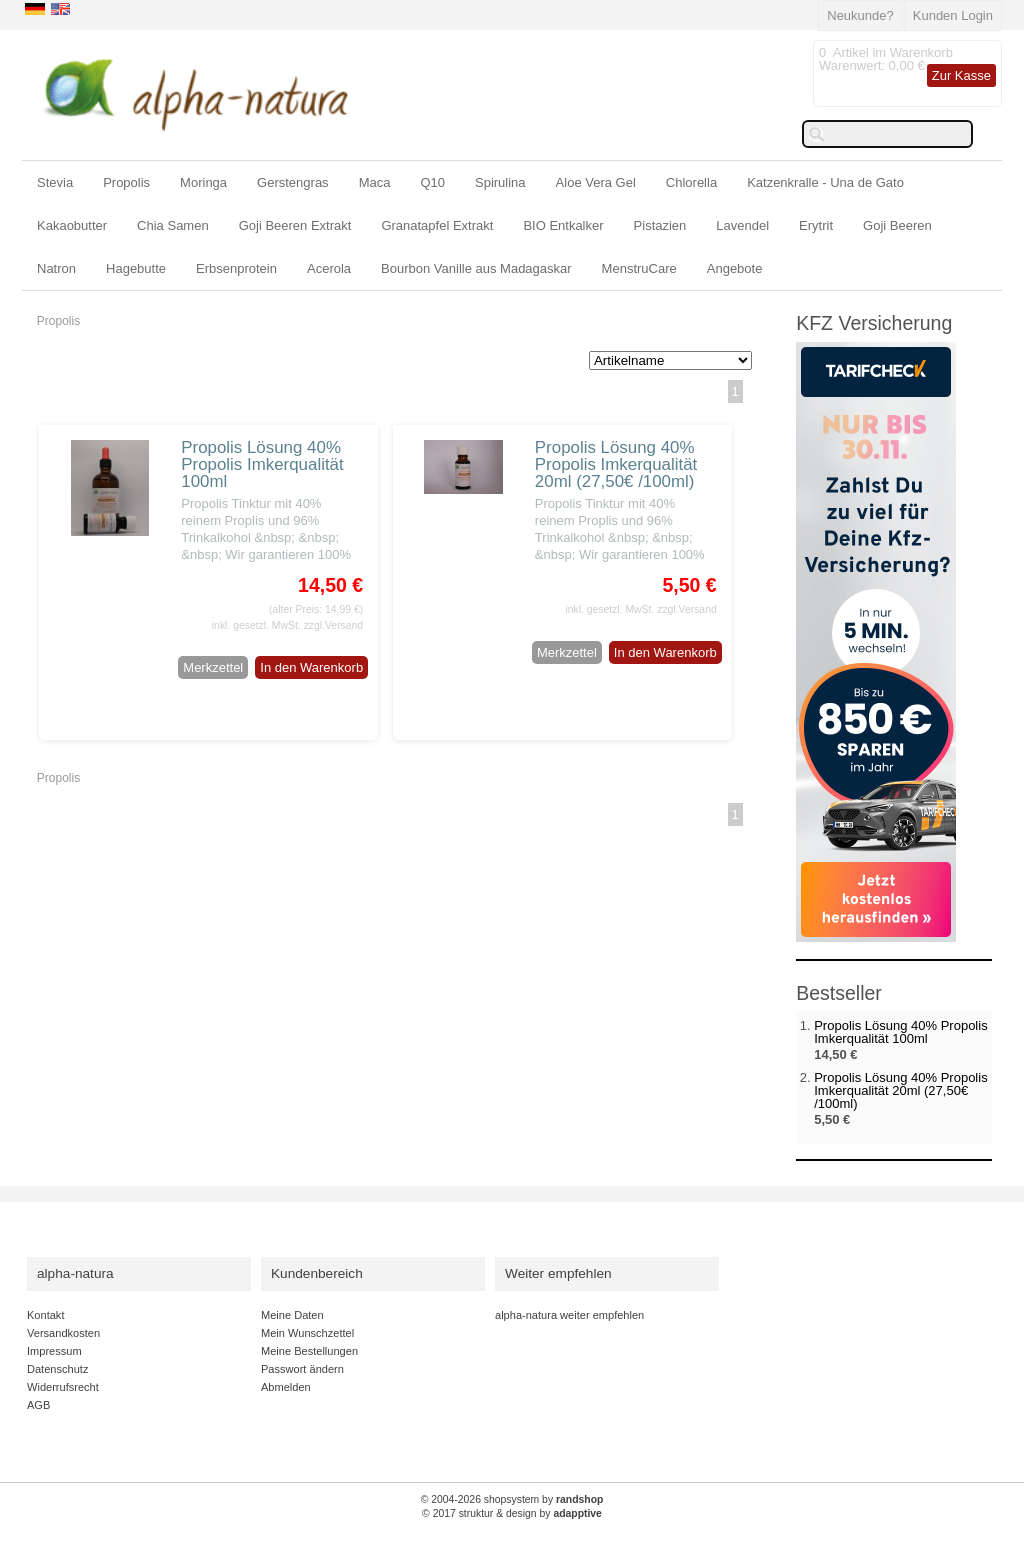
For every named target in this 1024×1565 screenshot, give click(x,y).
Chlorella (691, 182)
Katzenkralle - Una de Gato (825, 182)
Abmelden (286, 1387)
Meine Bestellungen (309, 1351)
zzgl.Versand (334, 625)
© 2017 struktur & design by (512, 1513)
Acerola (329, 268)
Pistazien (660, 225)
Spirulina (500, 182)
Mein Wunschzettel (307, 1333)
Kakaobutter (72, 225)
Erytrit (816, 225)
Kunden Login (953, 15)
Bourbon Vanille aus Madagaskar (476, 268)
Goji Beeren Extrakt (295, 225)
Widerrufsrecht (63, 1387)
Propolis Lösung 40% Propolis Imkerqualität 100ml (262, 464)
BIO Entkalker (563, 225)
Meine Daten (292, 1315)
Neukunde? (860, 15)
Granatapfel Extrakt (437, 225)
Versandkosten (63, 1333)
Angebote (735, 268)
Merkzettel (213, 667)
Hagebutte (136, 268)
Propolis (126, 182)
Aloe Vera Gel (596, 182)
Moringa (203, 182)
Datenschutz (57, 1369)
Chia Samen (173, 225)
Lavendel (742, 225)
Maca (375, 182)
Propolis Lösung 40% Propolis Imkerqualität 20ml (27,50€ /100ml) (616, 464)
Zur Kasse (961, 75)
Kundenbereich (317, 1273)
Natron (56, 268)
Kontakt (45, 1315)
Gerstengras (293, 182)
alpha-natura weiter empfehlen (569, 1315)
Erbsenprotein (236, 268)
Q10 (432, 182)
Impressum (54, 1351)
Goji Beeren (897, 225)
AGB (38, 1405)
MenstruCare (639, 268)
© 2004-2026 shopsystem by (512, 1499)
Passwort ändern (302, 1369)
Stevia (55, 182)
